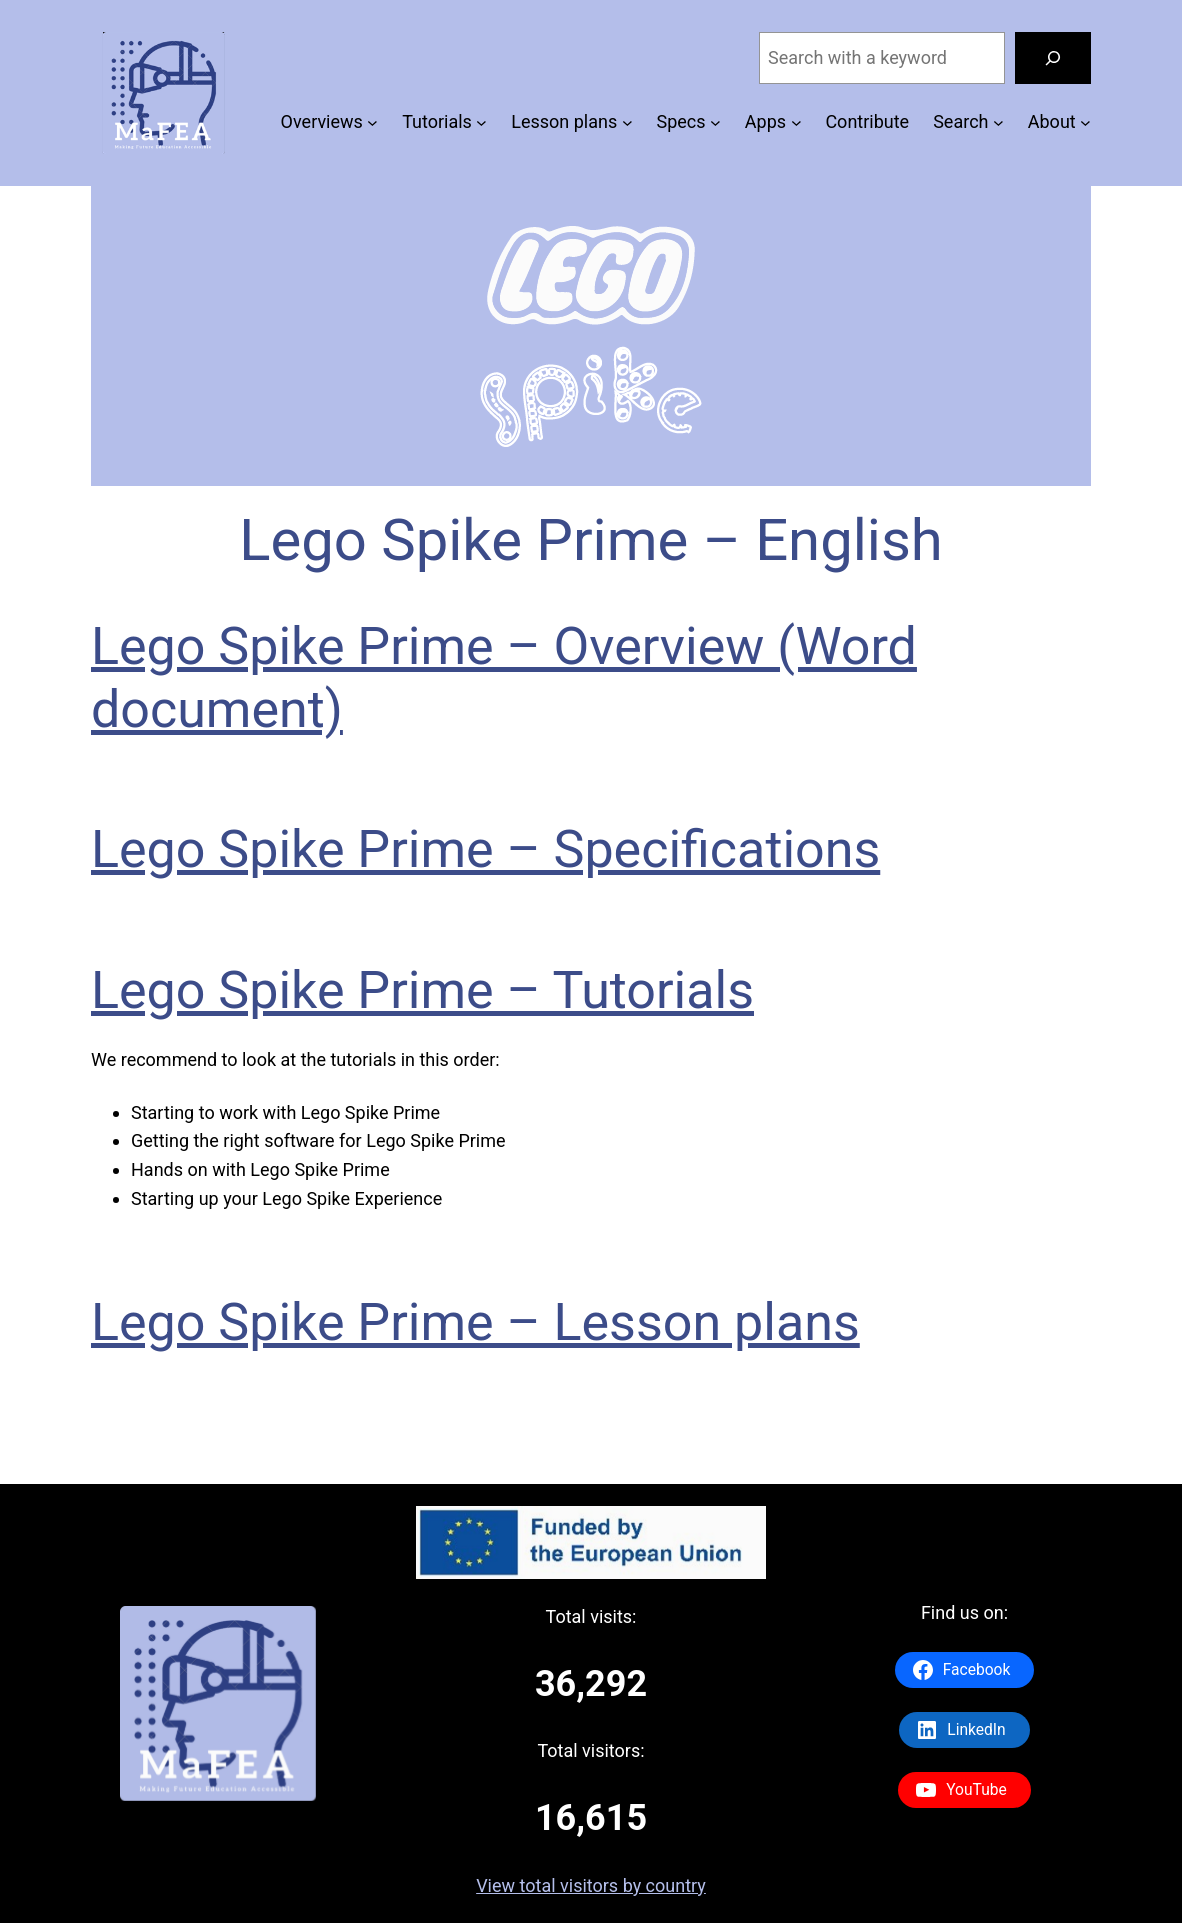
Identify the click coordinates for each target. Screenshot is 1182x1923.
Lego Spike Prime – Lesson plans (475, 1322)
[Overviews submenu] (372, 122)
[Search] (1053, 58)
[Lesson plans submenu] (627, 122)
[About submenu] (1085, 122)
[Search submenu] (998, 122)
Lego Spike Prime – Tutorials (422, 990)
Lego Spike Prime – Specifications (485, 849)
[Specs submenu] (715, 122)
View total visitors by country (591, 1885)
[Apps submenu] (796, 122)
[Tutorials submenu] (481, 122)
